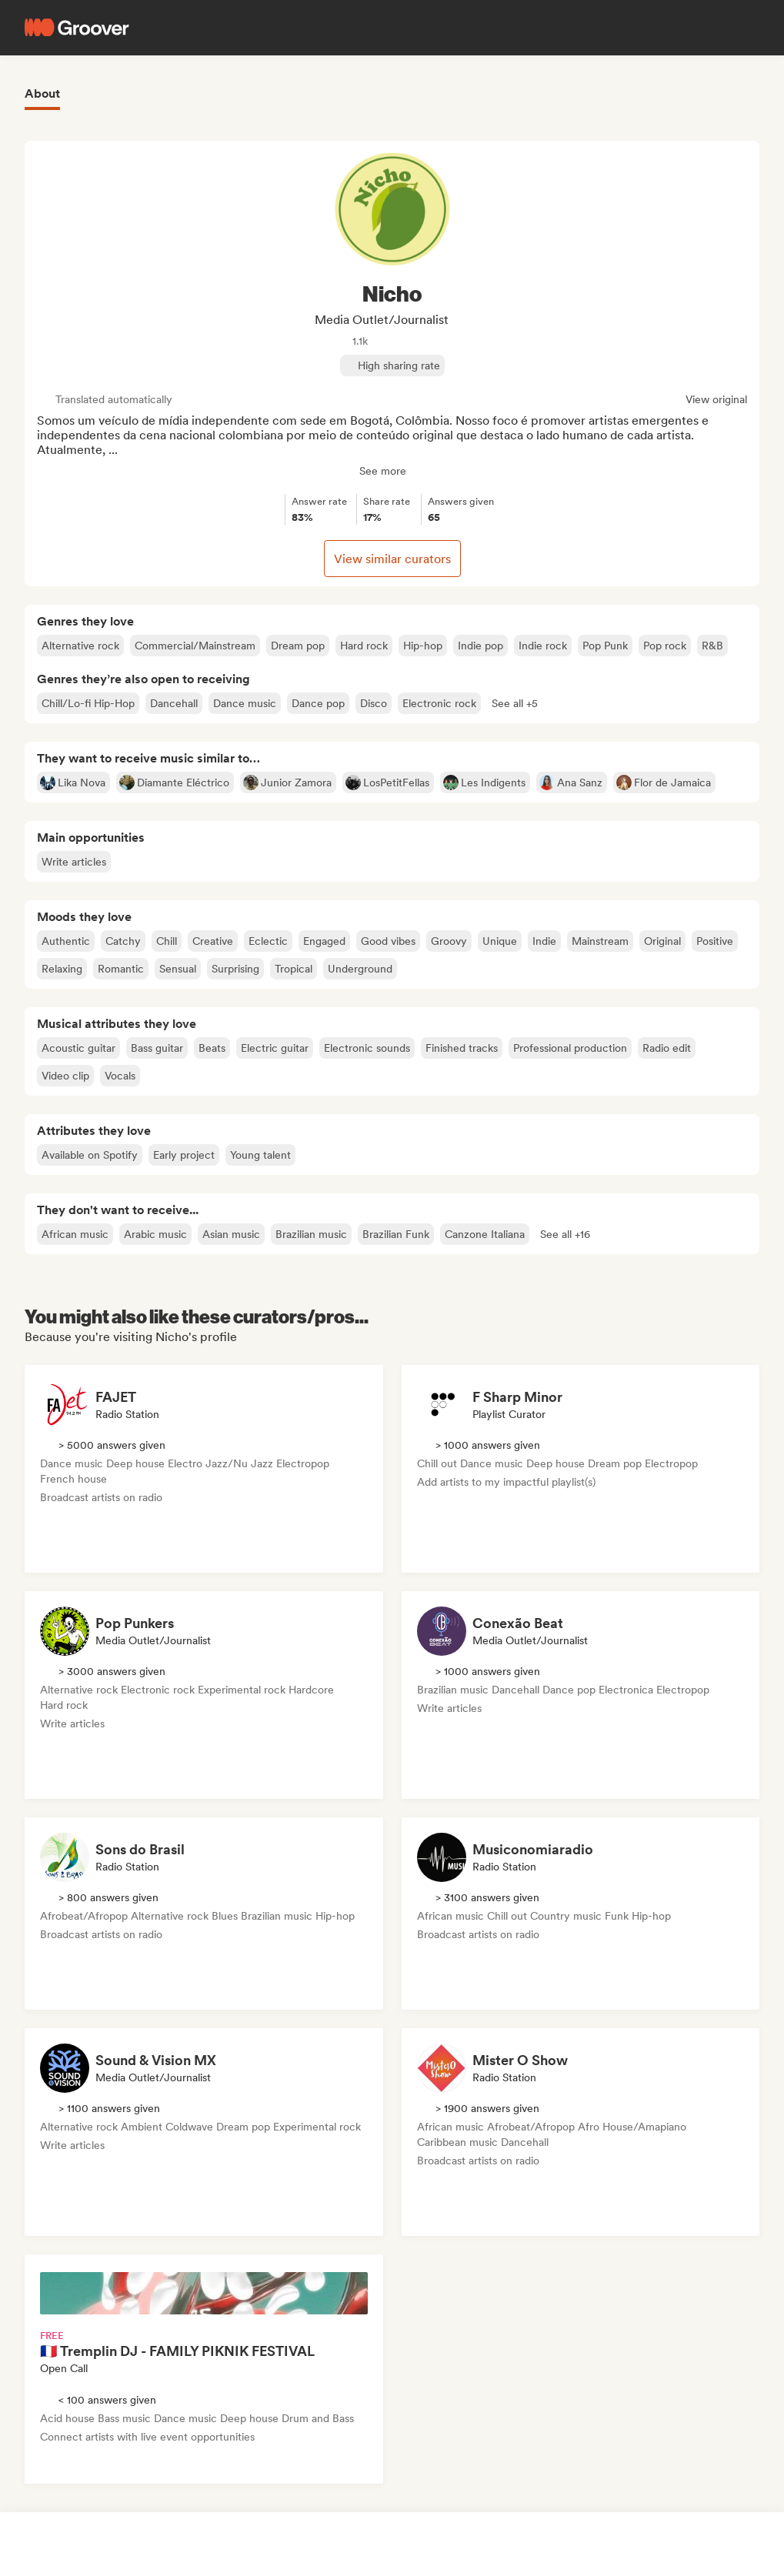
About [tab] (42, 93)
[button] (514, 703)
